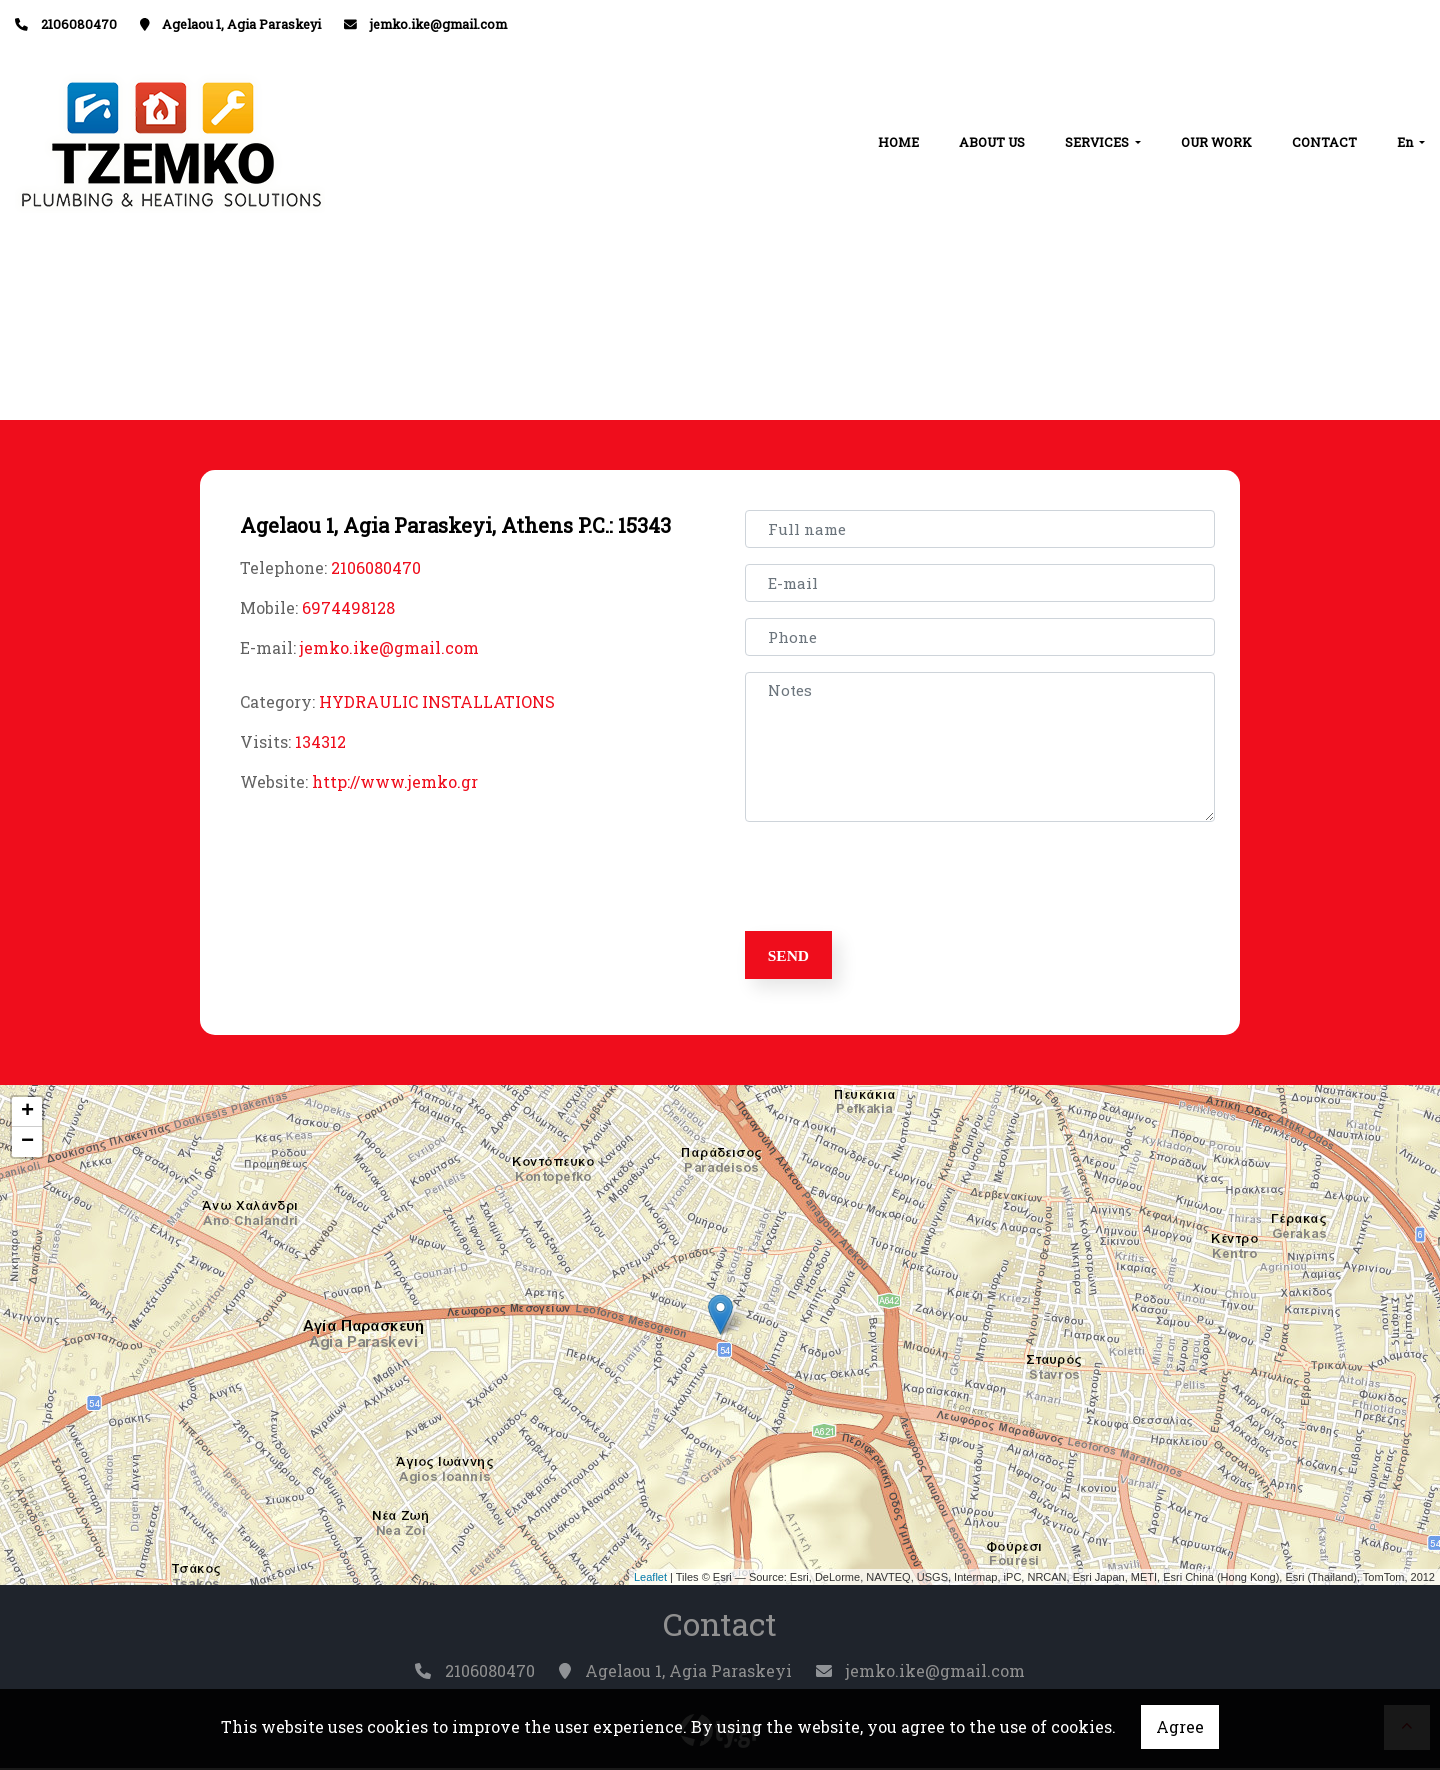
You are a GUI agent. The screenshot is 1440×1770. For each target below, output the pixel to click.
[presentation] (901, 877)
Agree (1180, 1726)
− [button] (27, 1144)
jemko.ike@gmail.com (438, 24)
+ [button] (27, 1114)
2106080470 (376, 567)
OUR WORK (1216, 142)
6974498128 (348, 607)
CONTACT (1324, 142)
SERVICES (1098, 142)
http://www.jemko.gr (395, 781)
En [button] (1406, 142)
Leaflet (650, 1579)
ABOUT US (992, 142)
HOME (898, 142)
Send (791, 955)
